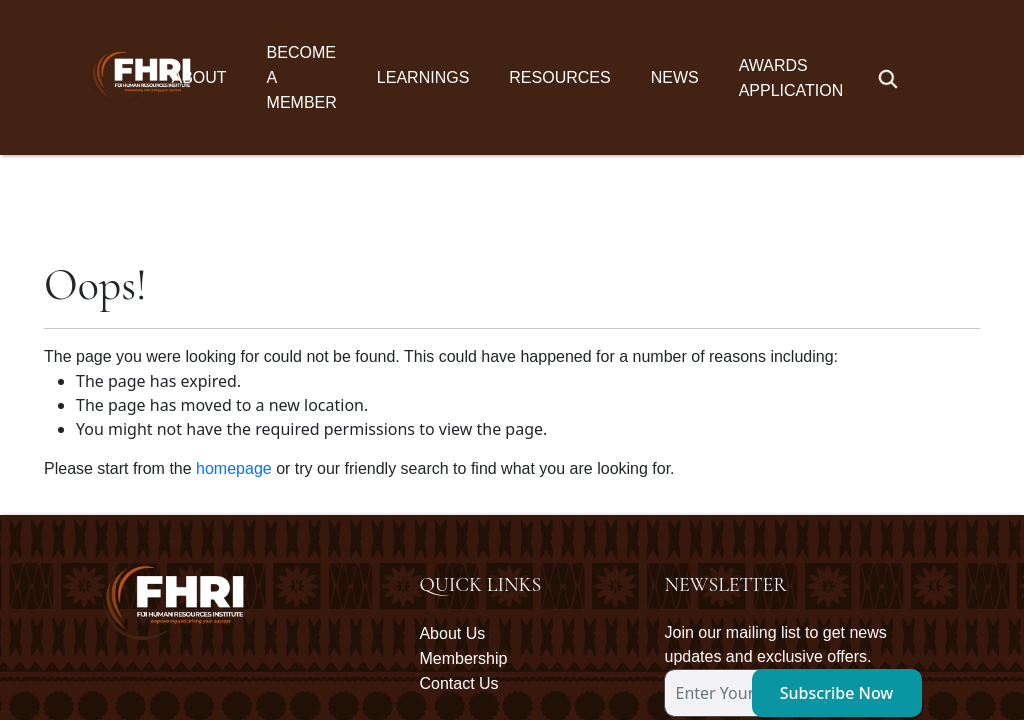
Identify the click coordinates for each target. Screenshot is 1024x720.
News (675, 77)
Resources (559, 77)
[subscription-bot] (666, 574)
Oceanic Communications (858, 654)
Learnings (423, 77)
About (198, 77)
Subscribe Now (837, 538)
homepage (234, 313)
